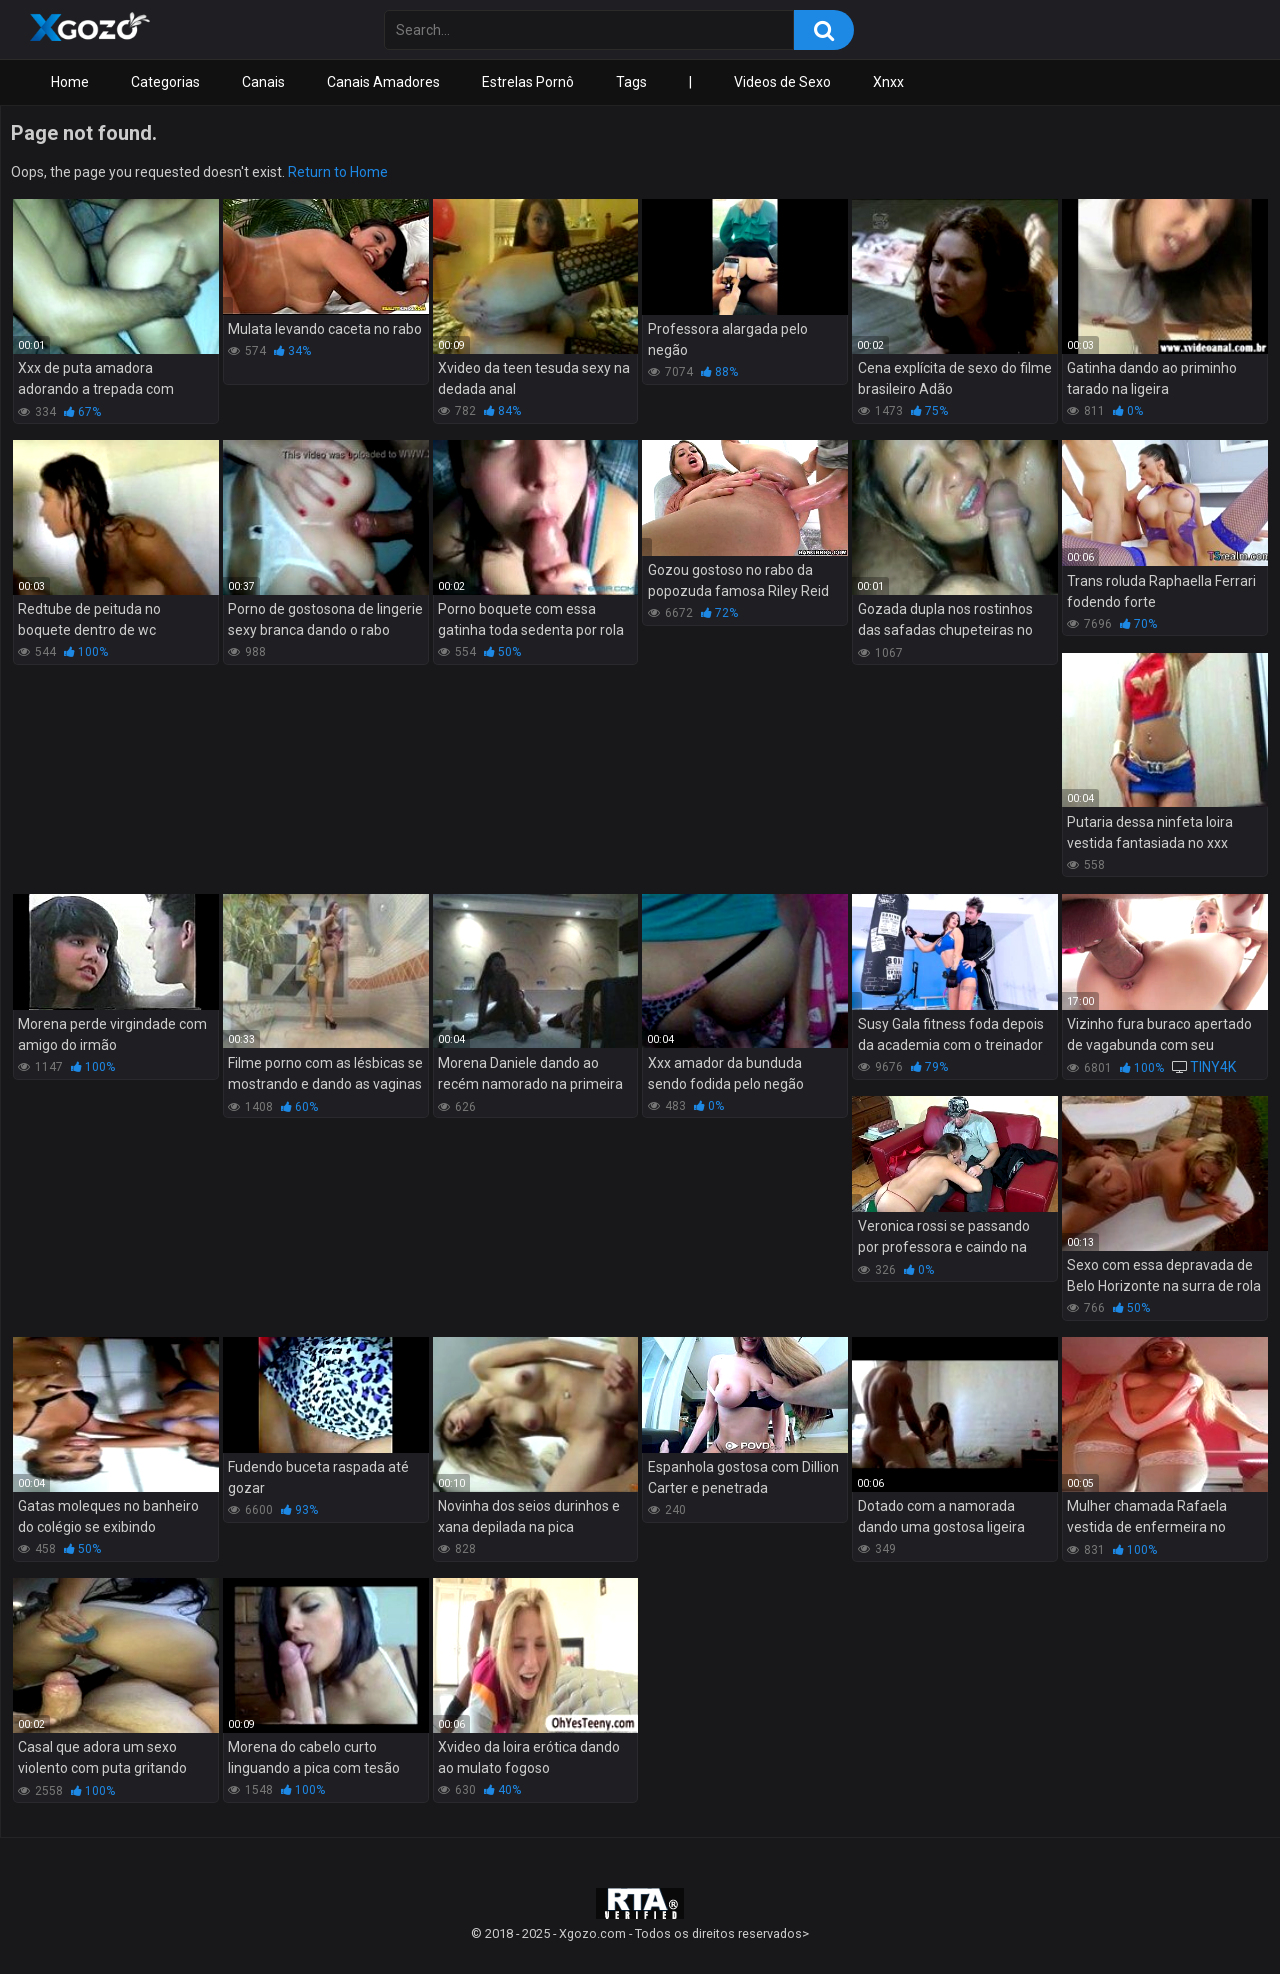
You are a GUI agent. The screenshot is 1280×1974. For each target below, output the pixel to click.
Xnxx (888, 82)
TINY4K (1213, 1067)
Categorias (165, 82)
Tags (631, 82)
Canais (263, 82)
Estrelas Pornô (528, 82)
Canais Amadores (383, 82)
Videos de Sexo (782, 82)
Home (70, 82)
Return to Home (338, 172)
